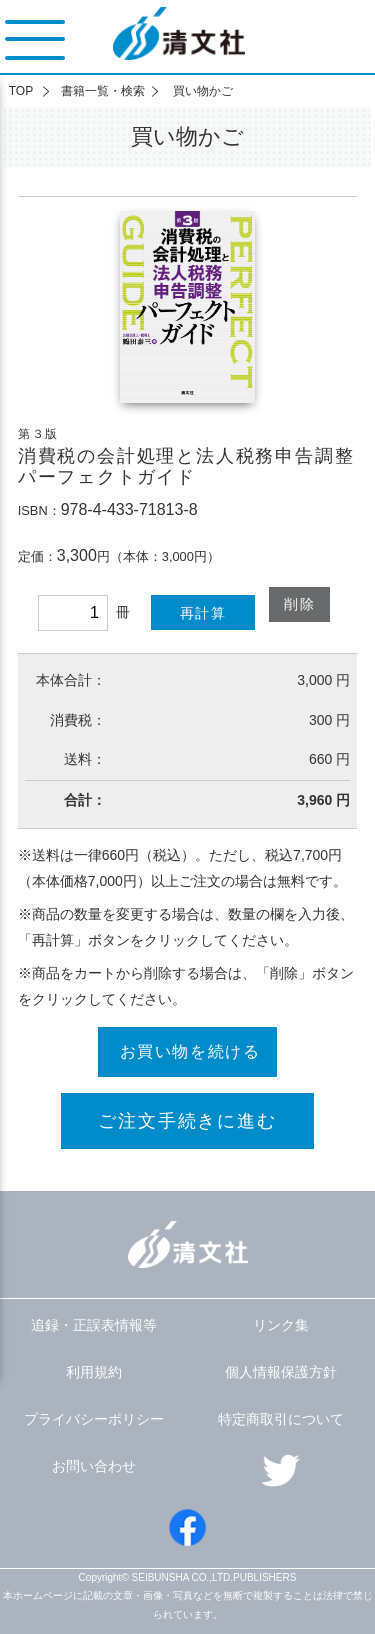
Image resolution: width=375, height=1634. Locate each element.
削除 (299, 604)
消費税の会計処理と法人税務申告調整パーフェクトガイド (186, 467)
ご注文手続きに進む (187, 1121)
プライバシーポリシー (94, 1419)
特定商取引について (281, 1419)
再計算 (203, 613)
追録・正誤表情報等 (94, 1325)
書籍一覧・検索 (103, 91)
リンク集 (281, 1325)
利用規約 (94, 1372)
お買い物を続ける (190, 1051)
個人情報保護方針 (281, 1372)
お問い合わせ (94, 1466)
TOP (21, 91)
